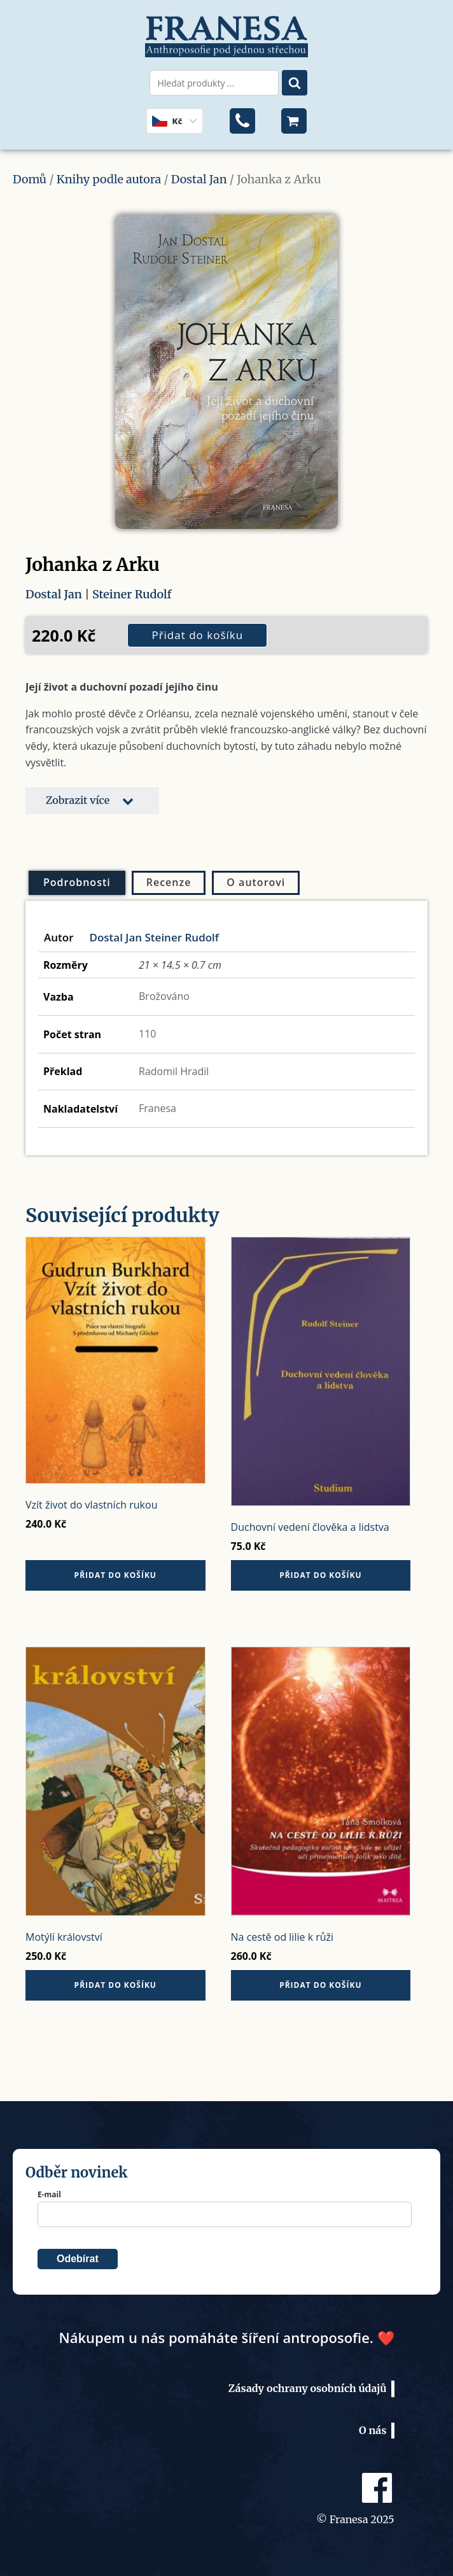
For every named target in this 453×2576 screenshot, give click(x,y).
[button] (92, 800)
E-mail (49, 2194)
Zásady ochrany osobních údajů (307, 2388)
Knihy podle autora (109, 179)
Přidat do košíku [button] (115, 1575)
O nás (373, 2430)
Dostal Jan (199, 179)
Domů (29, 179)
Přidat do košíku (197, 635)
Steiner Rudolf (132, 594)
